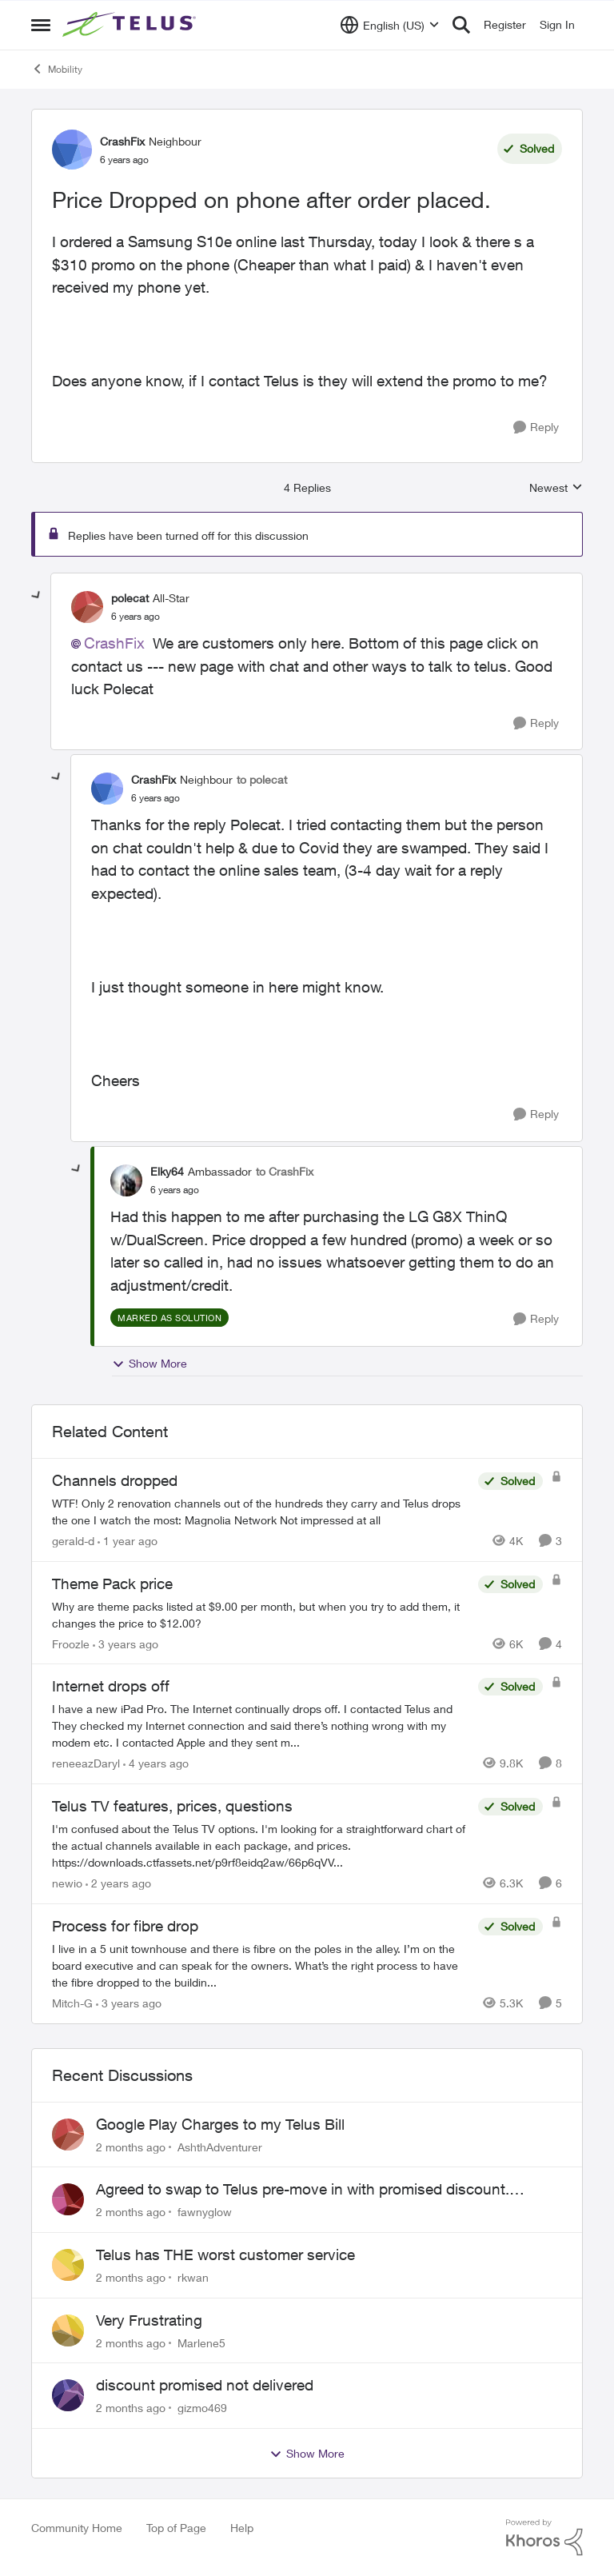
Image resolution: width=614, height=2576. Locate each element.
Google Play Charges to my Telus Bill (220, 2124)
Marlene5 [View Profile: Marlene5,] (201, 2342)
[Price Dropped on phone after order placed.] (135, 616)
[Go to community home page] (131, 25)
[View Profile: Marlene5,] (68, 2330)
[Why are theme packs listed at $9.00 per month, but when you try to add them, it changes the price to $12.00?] (261, 1614)
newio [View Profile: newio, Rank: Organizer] (67, 1883)
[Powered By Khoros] (544, 2537)
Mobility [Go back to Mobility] (56, 68)
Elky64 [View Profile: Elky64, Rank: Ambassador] (167, 1171)
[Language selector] (389, 25)
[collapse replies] (36, 595)
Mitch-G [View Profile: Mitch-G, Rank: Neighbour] (72, 2003)
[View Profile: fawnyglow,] (68, 2199)
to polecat (262, 779)
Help (241, 2527)
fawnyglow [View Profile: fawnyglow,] (204, 2212)
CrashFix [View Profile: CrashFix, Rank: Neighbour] (122, 141)
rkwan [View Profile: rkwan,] (193, 2277)
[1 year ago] (127, 1540)
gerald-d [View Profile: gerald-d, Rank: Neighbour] (73, 1541)
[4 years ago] (156, 1763)
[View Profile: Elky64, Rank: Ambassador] (126, 1180)
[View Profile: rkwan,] (68, 2265)
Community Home (76, 2527)
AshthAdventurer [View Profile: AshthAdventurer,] (219, 2146)
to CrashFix (284, 1171)
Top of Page (176, 2527)
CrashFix (114, 643)
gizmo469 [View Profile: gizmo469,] (202, 2407)
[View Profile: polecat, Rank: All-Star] (87, 607)
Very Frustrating (149, 2320)
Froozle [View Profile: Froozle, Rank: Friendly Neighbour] (71, 1643)
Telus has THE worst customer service (225, 2254)
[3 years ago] (125, 1643)
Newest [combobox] (556, 488)
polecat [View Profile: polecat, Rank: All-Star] (130, 598)
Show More (149, 1363)
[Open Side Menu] (40, 25)
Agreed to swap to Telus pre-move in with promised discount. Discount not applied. (302, 2189)
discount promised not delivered (204, 2385)
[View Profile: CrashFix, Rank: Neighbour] (72, 150)
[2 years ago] (118, 1883)
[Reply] (536, 427)
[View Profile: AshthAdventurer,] (68, 2135)
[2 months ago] (130, 2146)
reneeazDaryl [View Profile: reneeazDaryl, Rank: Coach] (86, 1763)
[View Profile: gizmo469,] (68, 2395)
